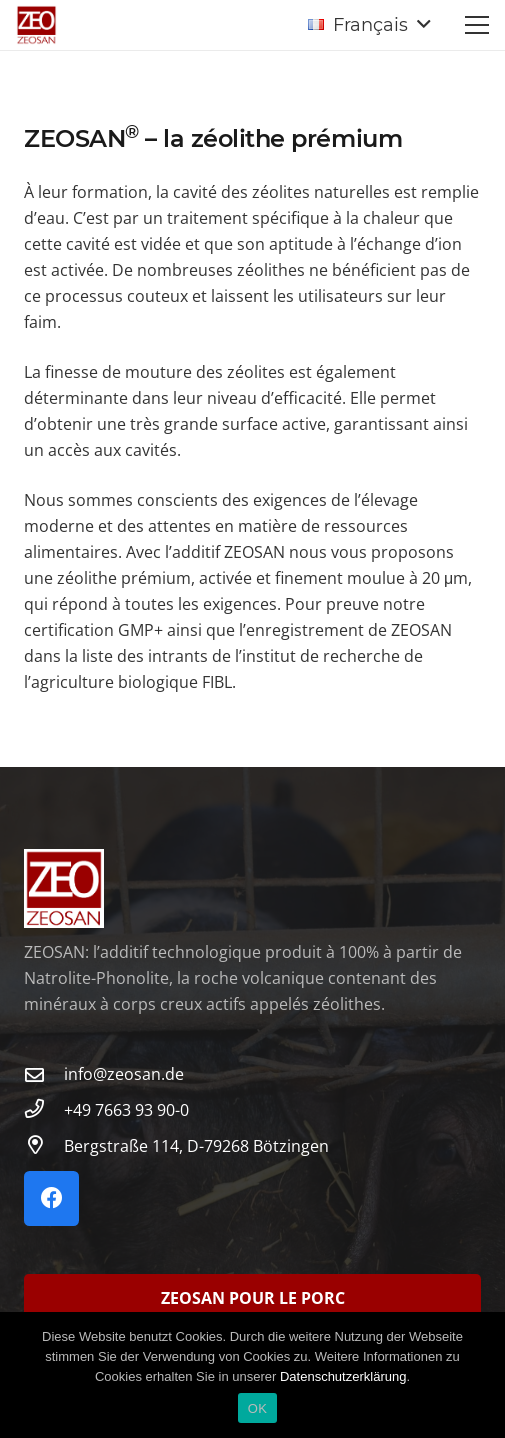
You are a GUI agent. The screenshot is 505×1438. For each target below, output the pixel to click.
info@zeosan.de (124, 1074)
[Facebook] (51, 1198)
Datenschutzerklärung (343, 1376)
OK (257, 1408)
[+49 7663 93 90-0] (44, 1110)
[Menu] (477, 25)
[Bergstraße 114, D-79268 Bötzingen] (44, 1146)
